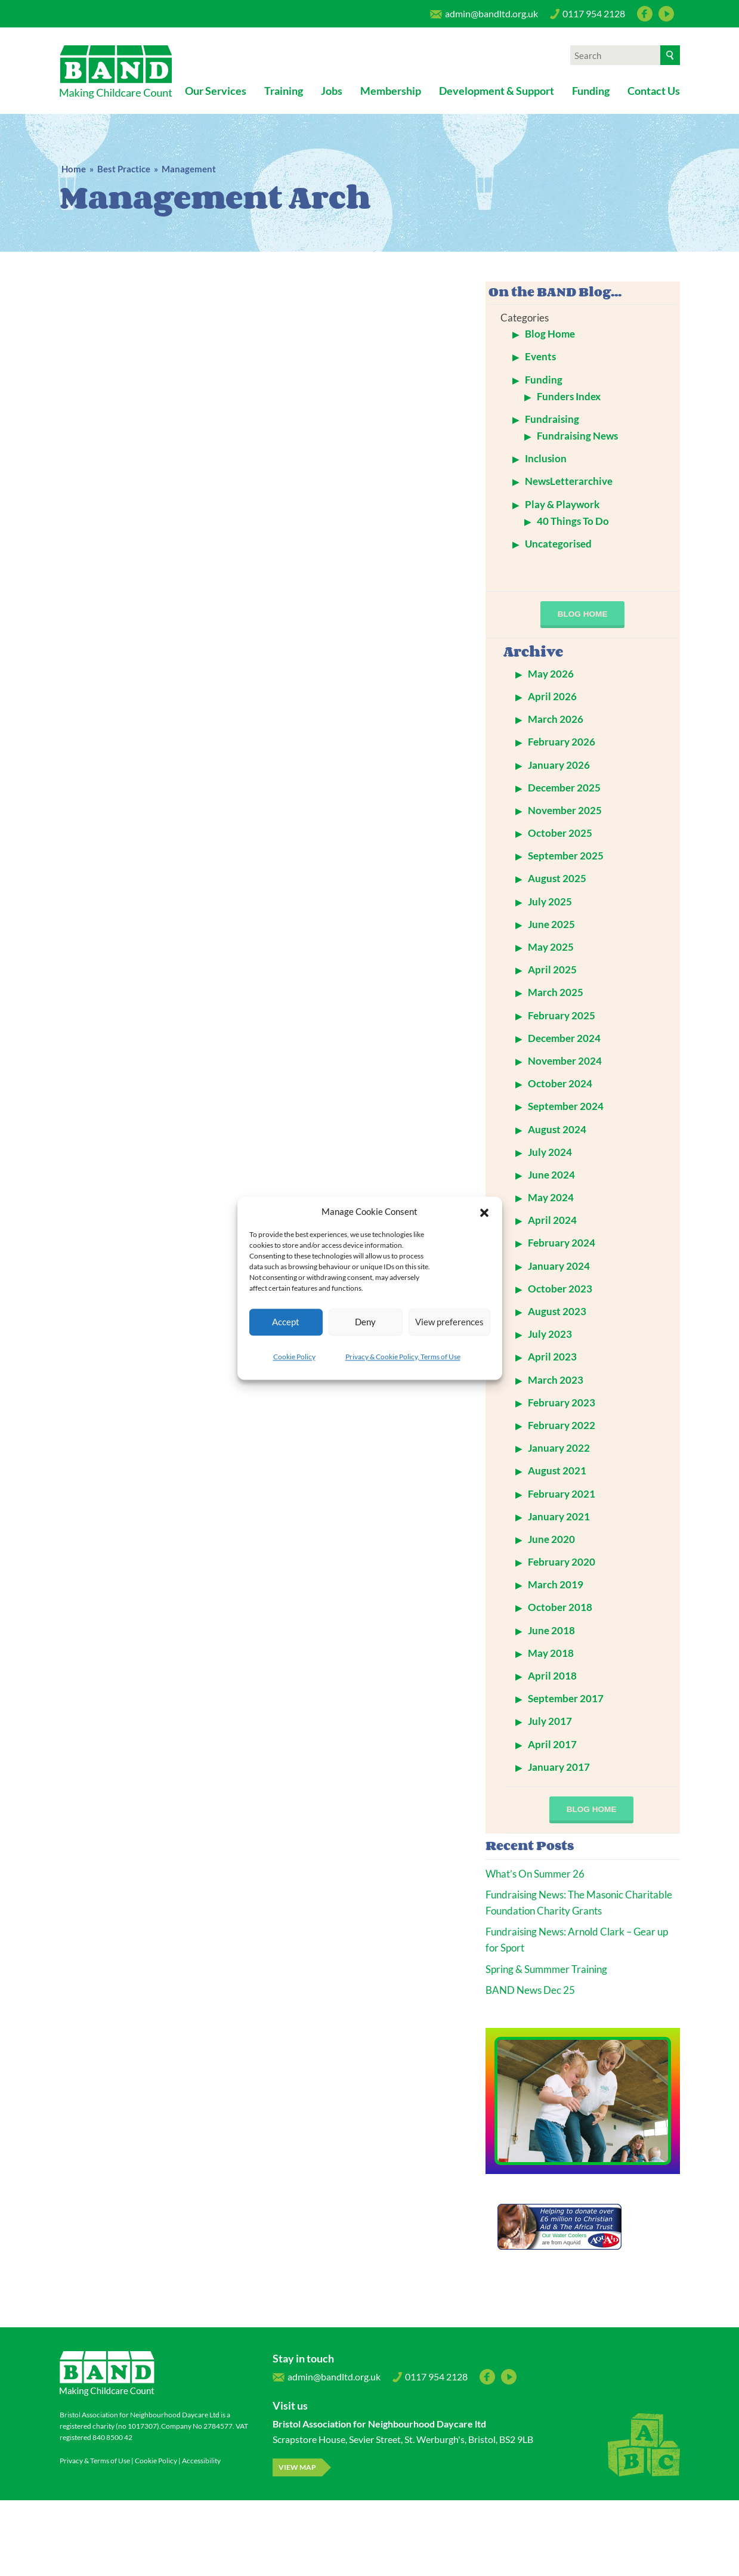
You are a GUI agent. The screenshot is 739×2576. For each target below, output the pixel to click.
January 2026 (559, 765)
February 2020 (561, 1562)
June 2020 (551, 1539)
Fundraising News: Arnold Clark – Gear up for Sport (577, 1939)
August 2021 (557, 1470)
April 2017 (552, 1744)
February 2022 (561, 1425)
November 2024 (565, 1060)
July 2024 (550, 1152)
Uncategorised (558, 543)
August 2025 (557, 878)
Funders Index (569, 396)
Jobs (331, 90)
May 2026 (551, 673)
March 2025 (555, 992)
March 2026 (555, 719)
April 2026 (552, 696)
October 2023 (560, 1288)
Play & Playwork (562, 504)
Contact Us (653, 90)
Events (540, 356)
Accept (285, 1321)
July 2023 (550, 1334)
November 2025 (565, 810)
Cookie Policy (294, 1356)
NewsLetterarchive (569, 481)
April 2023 (552, 1356)
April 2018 (552, 1675)
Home (73, 168)
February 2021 (561, 1494)
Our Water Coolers (564, 2235)
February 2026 (561, 741)
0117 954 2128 (587, 16)
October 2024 (560, 1083)
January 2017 (559, 1767)
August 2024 (557, 1129)
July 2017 (550, 1721)
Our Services (215, 90)
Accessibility (201, 2460)
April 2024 (552, 1220)
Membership (390, 90)
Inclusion (546, 458)
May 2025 (551, 947)
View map (297, 2467)
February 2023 (561, 1402)
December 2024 (564, 1038)
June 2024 (551, 1174)
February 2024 (561, 1242)
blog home (583, 614)
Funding (591, 90)
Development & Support (496, 90)
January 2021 (559, 1516)
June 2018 (551, 1630)
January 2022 (559, 1448)
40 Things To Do (573, 521)
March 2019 (555, 1584)
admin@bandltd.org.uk (484, 16)
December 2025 (564, 787)
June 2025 (551, 924)
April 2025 (552, 969)
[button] (484, 1211)
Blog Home (550, 333)
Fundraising (552, 419)
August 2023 (557, 1311)
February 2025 (561, 1015)
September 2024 (566, 1106)
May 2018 (551, 1653)
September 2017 (566, 1698)
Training (283, 90)
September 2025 (566, 855)
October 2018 (560, 1607)
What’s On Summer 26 (535, 1873)
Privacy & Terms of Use (95, 2460)
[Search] (670, 55)
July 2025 (550, 901)
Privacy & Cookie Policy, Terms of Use (402, 1356)
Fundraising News (577, 435)
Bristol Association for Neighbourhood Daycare (116, 71)
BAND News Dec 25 (530, 1990)
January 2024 (559, 1266)
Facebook (645, 13)
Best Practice (123, 168)
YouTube (666, 13)
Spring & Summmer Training (546, 1969)
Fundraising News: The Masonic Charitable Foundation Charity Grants (579, 1902)
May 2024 (551, 1197)
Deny (365, 1321)
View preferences (449, 1321)
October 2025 (560, 833)
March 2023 (555, 1380)
